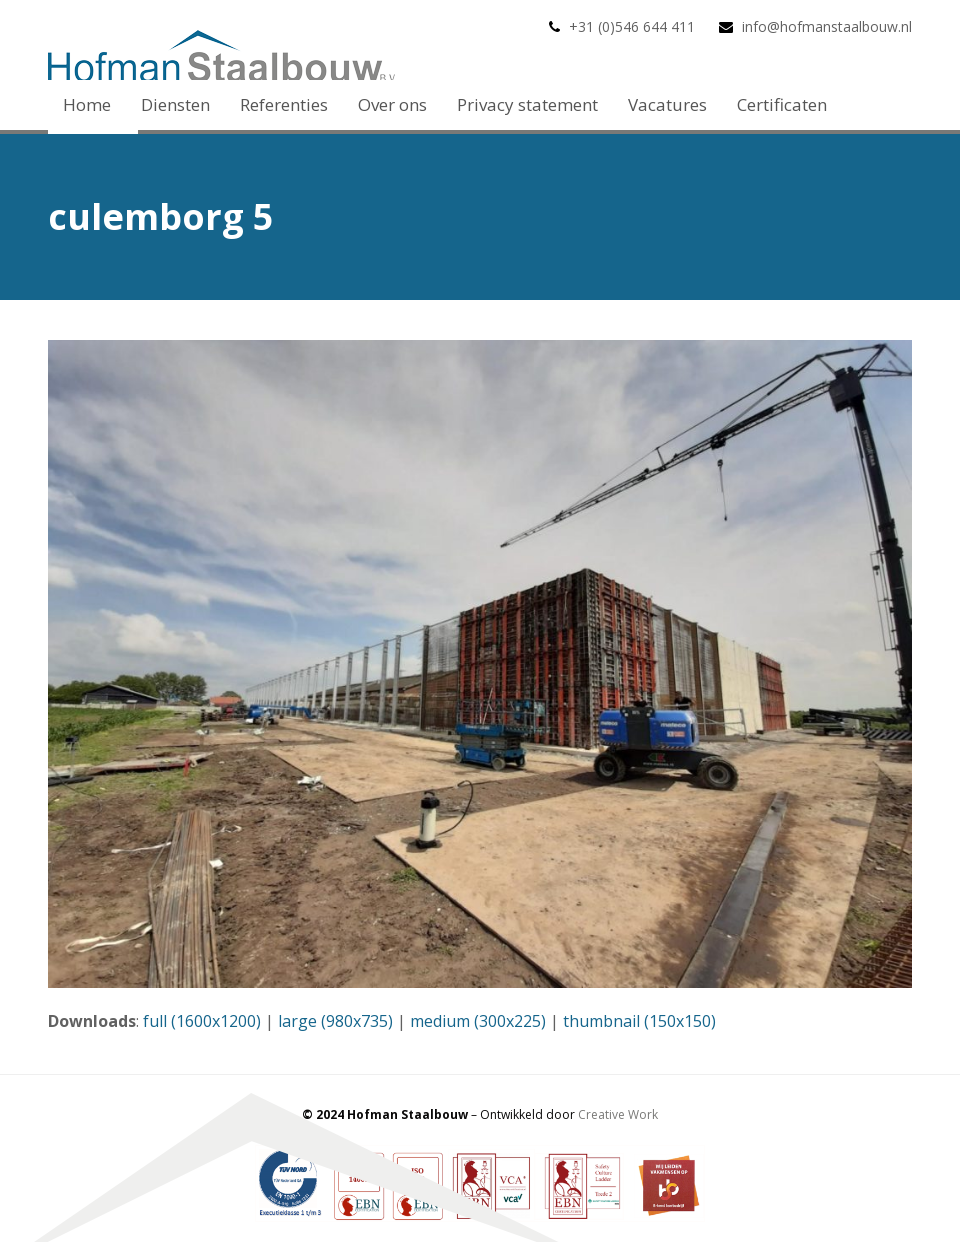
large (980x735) (335, 1021)
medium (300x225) (478, 1021)
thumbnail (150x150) (639, 1021)
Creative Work (618, 1114)
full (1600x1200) (202, 1021)
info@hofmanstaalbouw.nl (827, 26)
